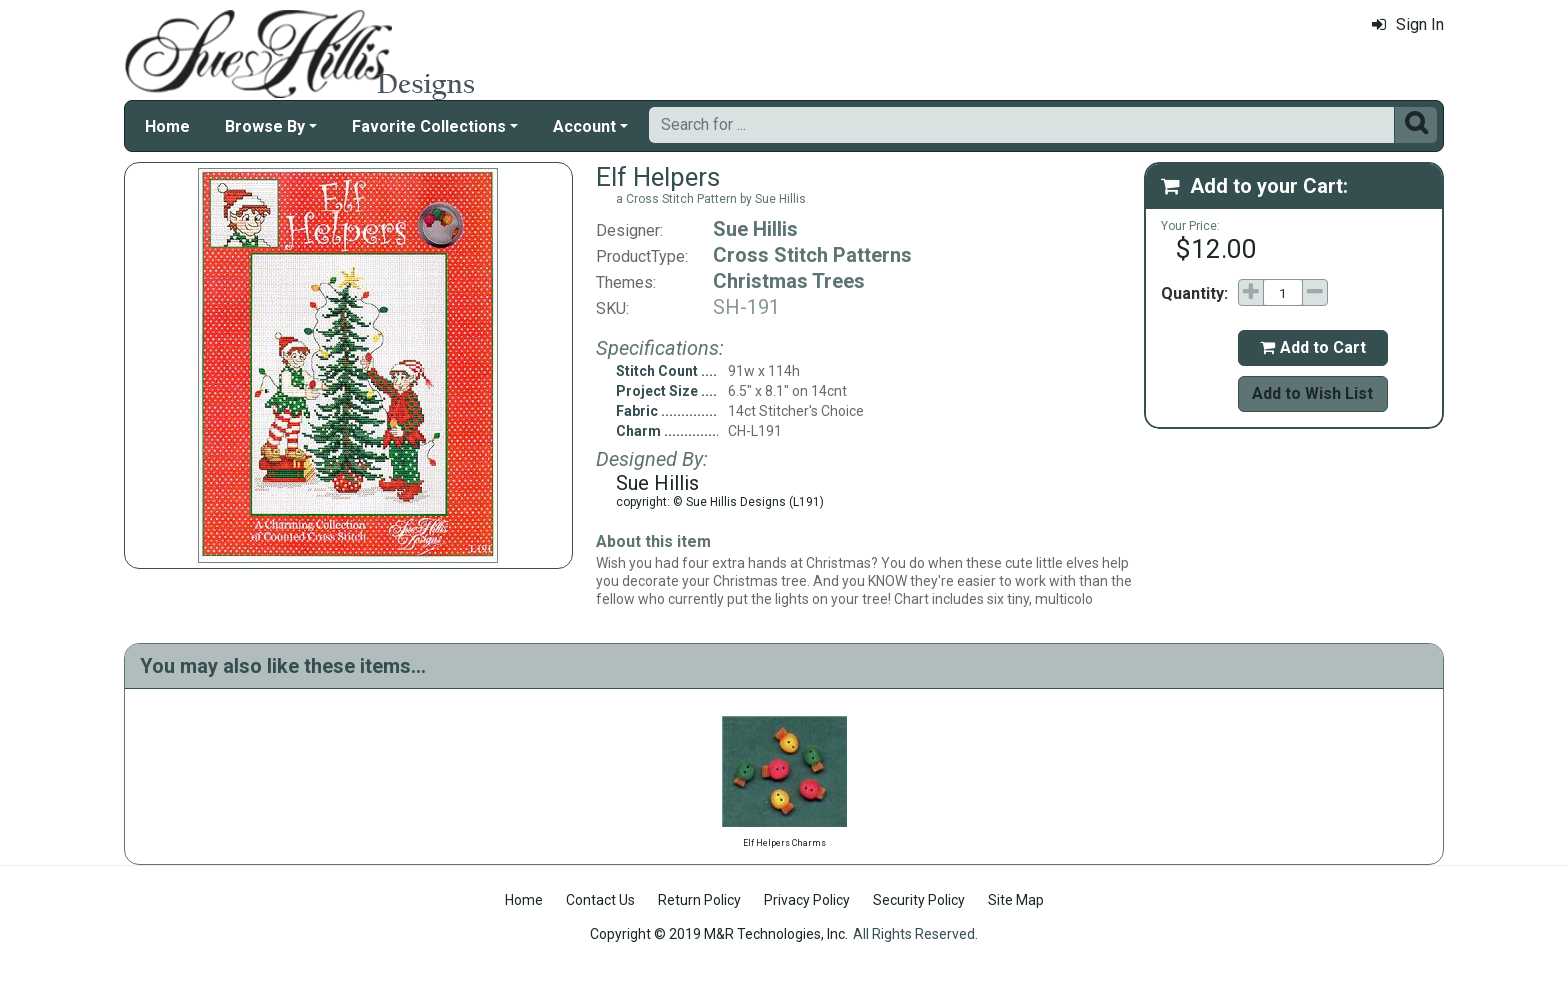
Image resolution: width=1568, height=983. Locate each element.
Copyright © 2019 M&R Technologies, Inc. (719, 934)
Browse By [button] (265, 126)
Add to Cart (1313, 347)
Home (167, 126)
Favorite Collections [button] (429, 126)
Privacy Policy (807, 900)
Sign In (1408, 24)
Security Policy (919, 900)
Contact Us (600, 900)
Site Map (1016, 900)
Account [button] (584, 126)
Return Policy (699, 900)
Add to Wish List (1312, 393)
